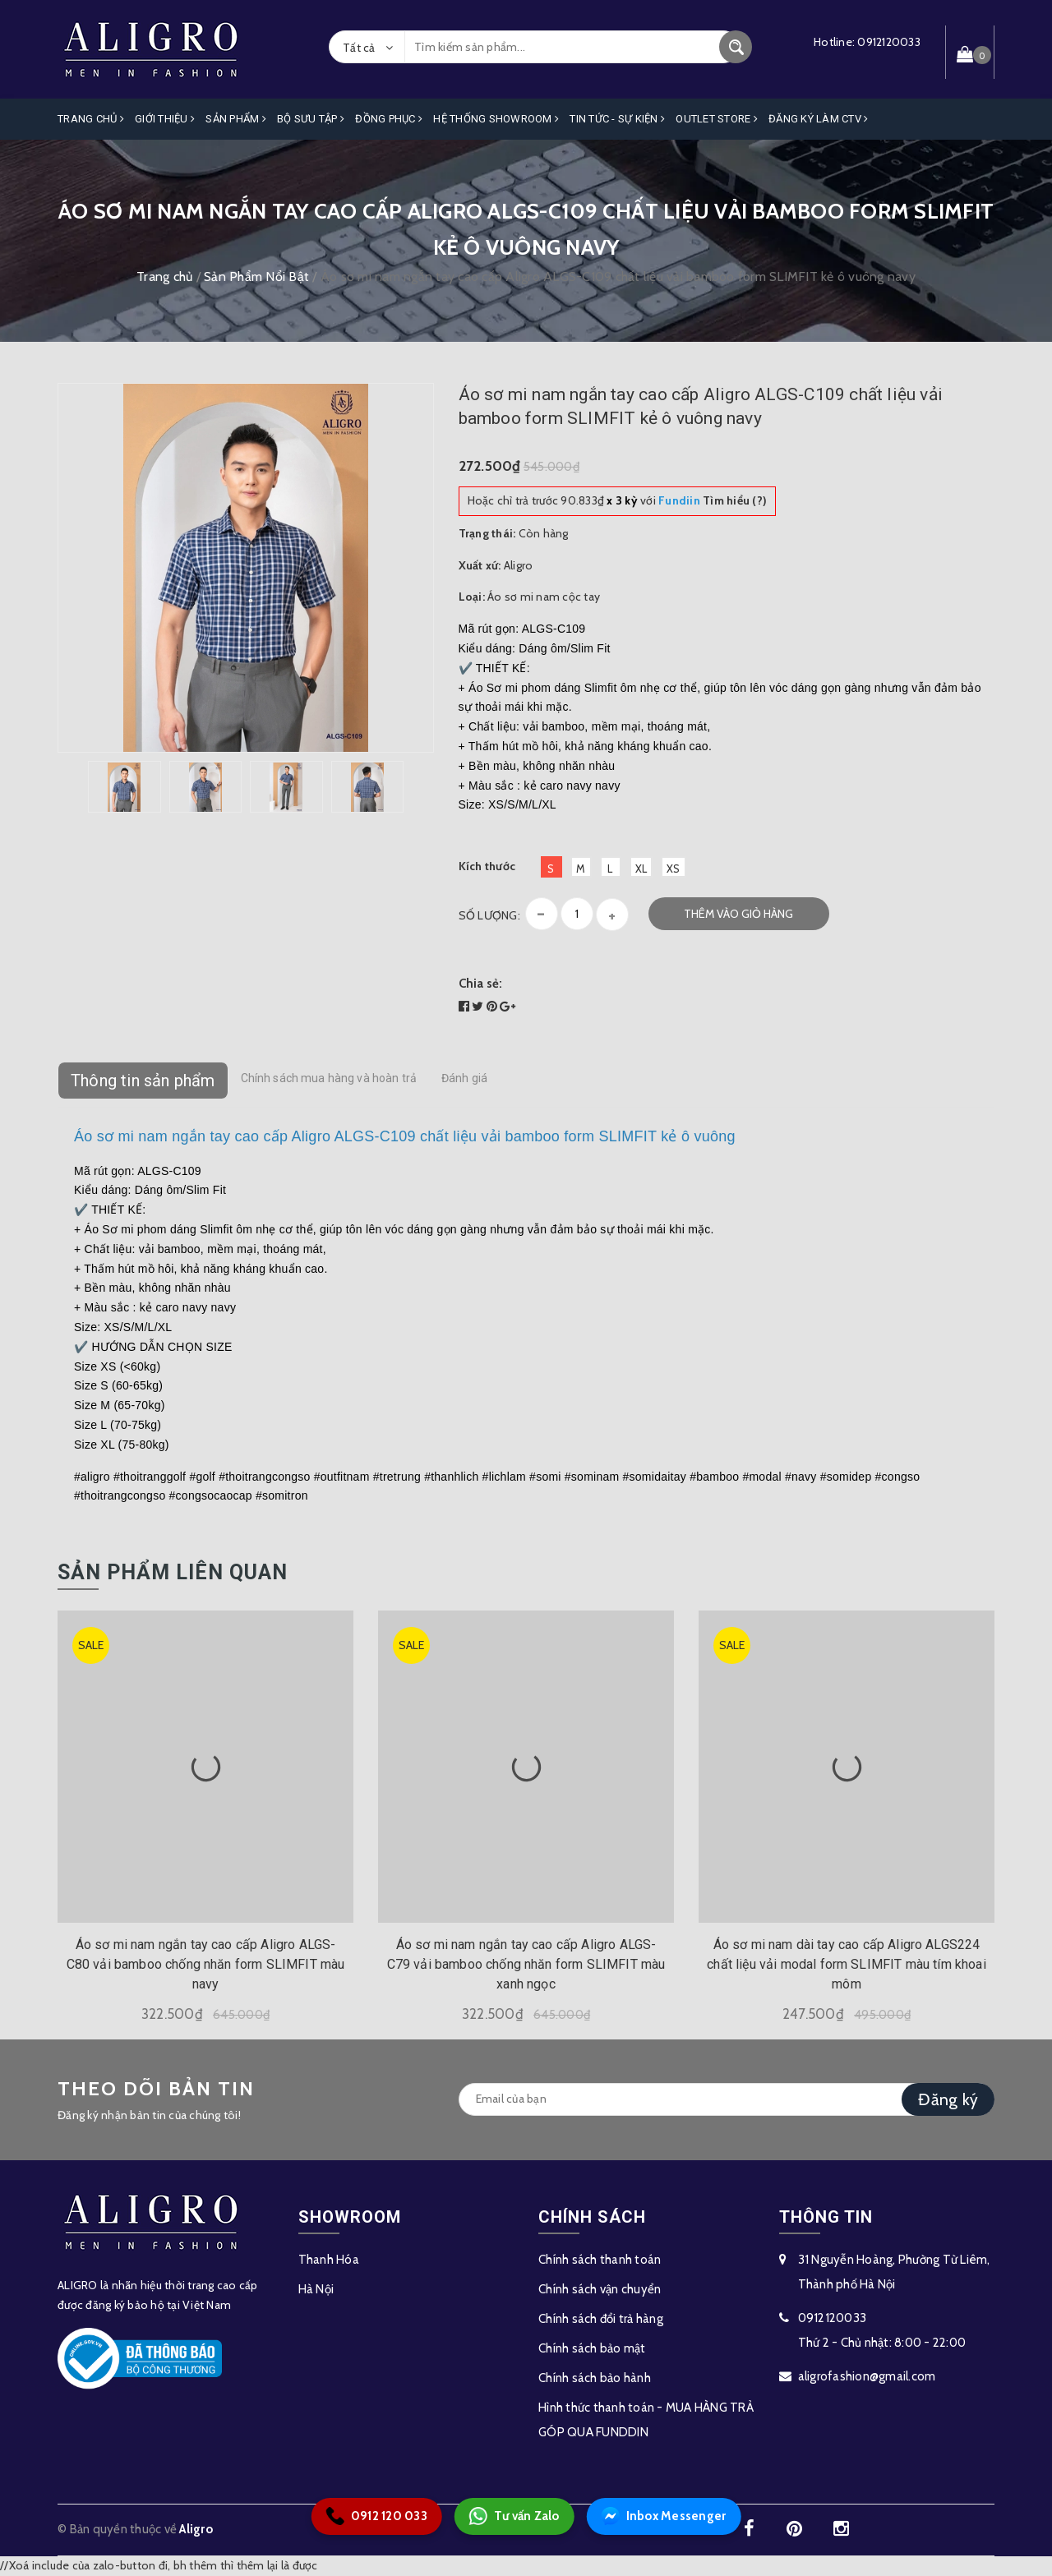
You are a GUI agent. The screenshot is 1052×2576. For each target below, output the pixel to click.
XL (641, 868)
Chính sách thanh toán (599, 2259)
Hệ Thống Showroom (496, 119)
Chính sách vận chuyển (599, 2289)
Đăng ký (948, 2099)
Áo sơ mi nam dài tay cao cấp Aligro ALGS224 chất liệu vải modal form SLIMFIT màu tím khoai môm (846, 1964)
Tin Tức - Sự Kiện (617, 119)
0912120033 (888, 42)
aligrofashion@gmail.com (867, 2376)
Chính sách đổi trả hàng (600, 2318)
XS (674, 868)
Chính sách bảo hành (594, 2378)
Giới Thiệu (165, 119)
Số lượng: (489, 915)
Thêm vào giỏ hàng (738, 913)
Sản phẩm (235, 119)
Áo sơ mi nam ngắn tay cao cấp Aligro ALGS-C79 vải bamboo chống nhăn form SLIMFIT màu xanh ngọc (526, 1964)
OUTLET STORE (717, 119)
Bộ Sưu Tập (310, 119)
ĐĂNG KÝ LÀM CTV (818, 119)
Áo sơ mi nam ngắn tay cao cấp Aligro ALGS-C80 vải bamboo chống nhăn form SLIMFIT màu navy (206, 1964)
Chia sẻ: (481, 983)
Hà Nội (316, 2289)
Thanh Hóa (328, 2259)
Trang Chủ (91, 119)
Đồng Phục (388, 119)
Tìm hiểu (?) (712, 500)
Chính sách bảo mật (592, 2348)
